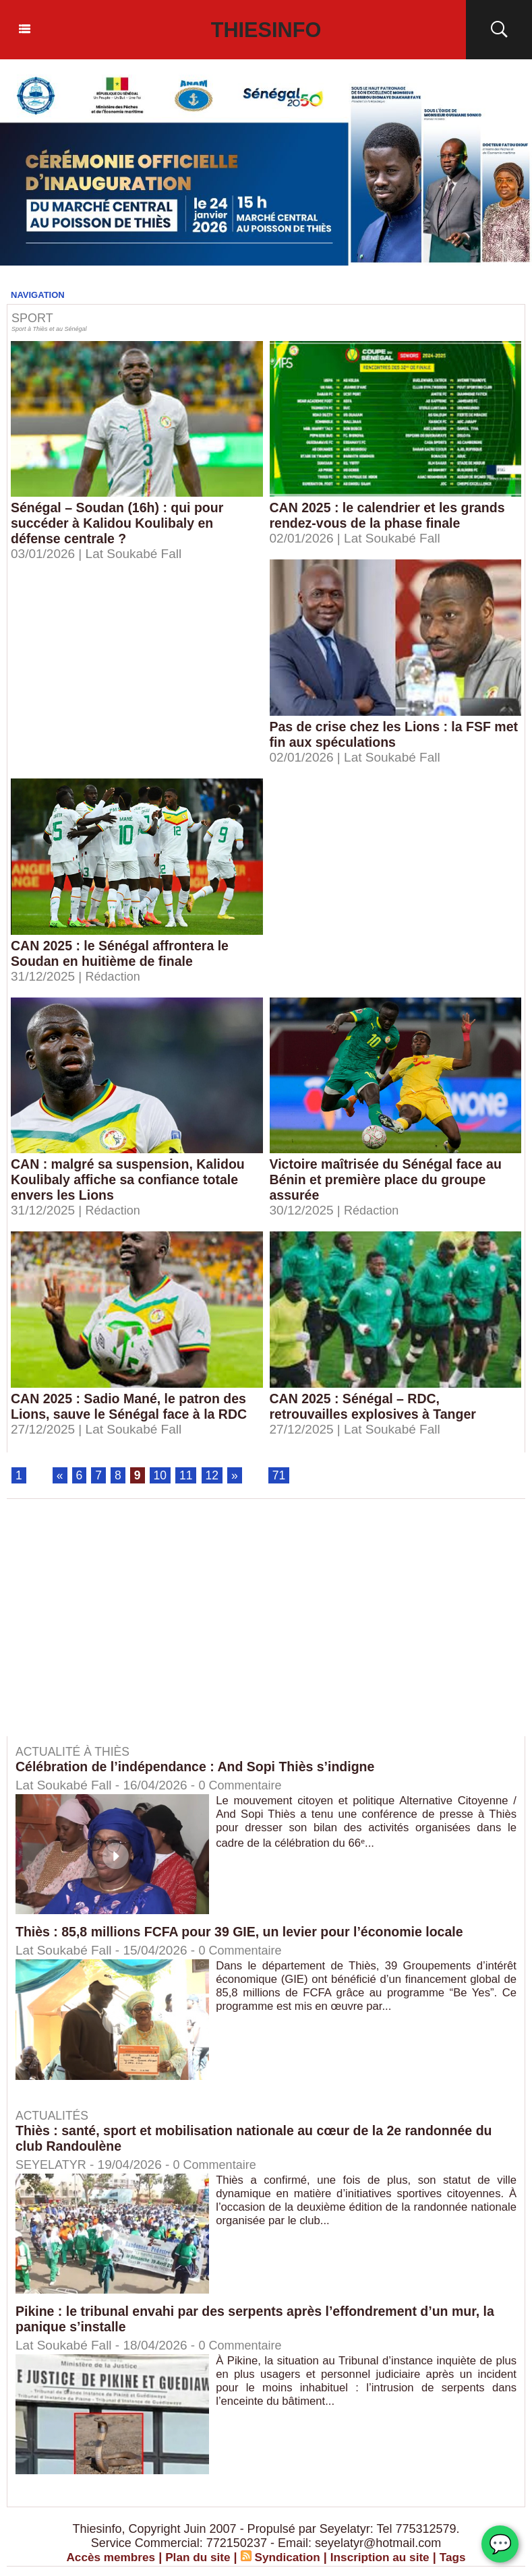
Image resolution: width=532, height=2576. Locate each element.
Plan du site (195, 2558)
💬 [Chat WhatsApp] (499, 2544)
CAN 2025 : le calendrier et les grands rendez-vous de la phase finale (390, 515)
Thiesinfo (266, 30)
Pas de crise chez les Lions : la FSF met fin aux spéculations (383, 734)
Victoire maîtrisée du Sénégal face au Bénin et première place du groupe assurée (389, 1179)
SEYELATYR (53, 2165)
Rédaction (115, 976)
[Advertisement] (120, 1628)
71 (281, 1476)
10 (161, 1476)
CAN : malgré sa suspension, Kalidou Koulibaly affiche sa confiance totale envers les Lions (131, 1179)
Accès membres (104, 2558)
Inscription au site (384, 2558)
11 (187, 1476)
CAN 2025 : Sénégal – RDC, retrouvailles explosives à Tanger (375, 1406)
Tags (460, 2558)
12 (213, 1476)
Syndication (288, 2558)
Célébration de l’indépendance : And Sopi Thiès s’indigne (200, 1767)
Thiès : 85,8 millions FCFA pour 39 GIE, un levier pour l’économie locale (245, 1933)
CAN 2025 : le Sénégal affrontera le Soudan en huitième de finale (122, 953)
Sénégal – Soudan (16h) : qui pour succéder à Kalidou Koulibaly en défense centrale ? (120, 523)
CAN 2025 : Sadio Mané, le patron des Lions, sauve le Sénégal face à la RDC (132, 1406)
